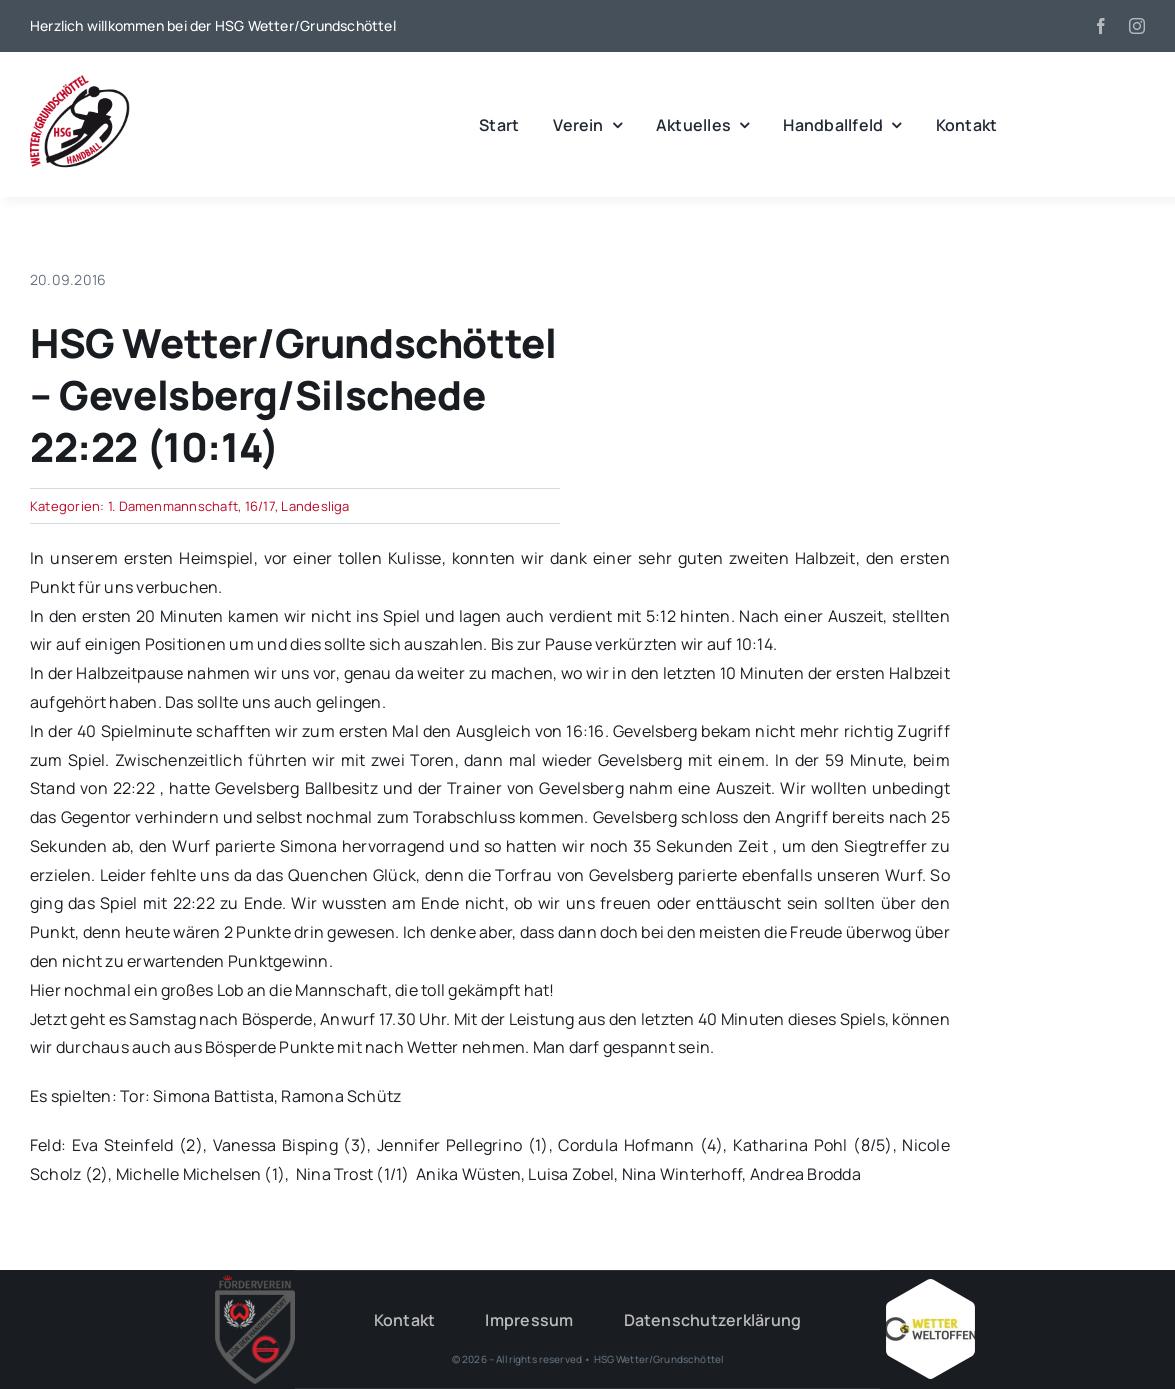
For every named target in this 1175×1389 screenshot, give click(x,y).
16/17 (260, 506)
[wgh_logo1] (80, 80)
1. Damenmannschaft (173, 506)
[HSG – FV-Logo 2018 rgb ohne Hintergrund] (255, 1283)
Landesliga (315, 506)
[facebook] (1101, 26)
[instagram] (1137, 26)
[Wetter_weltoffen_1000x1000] (930, 1287)
